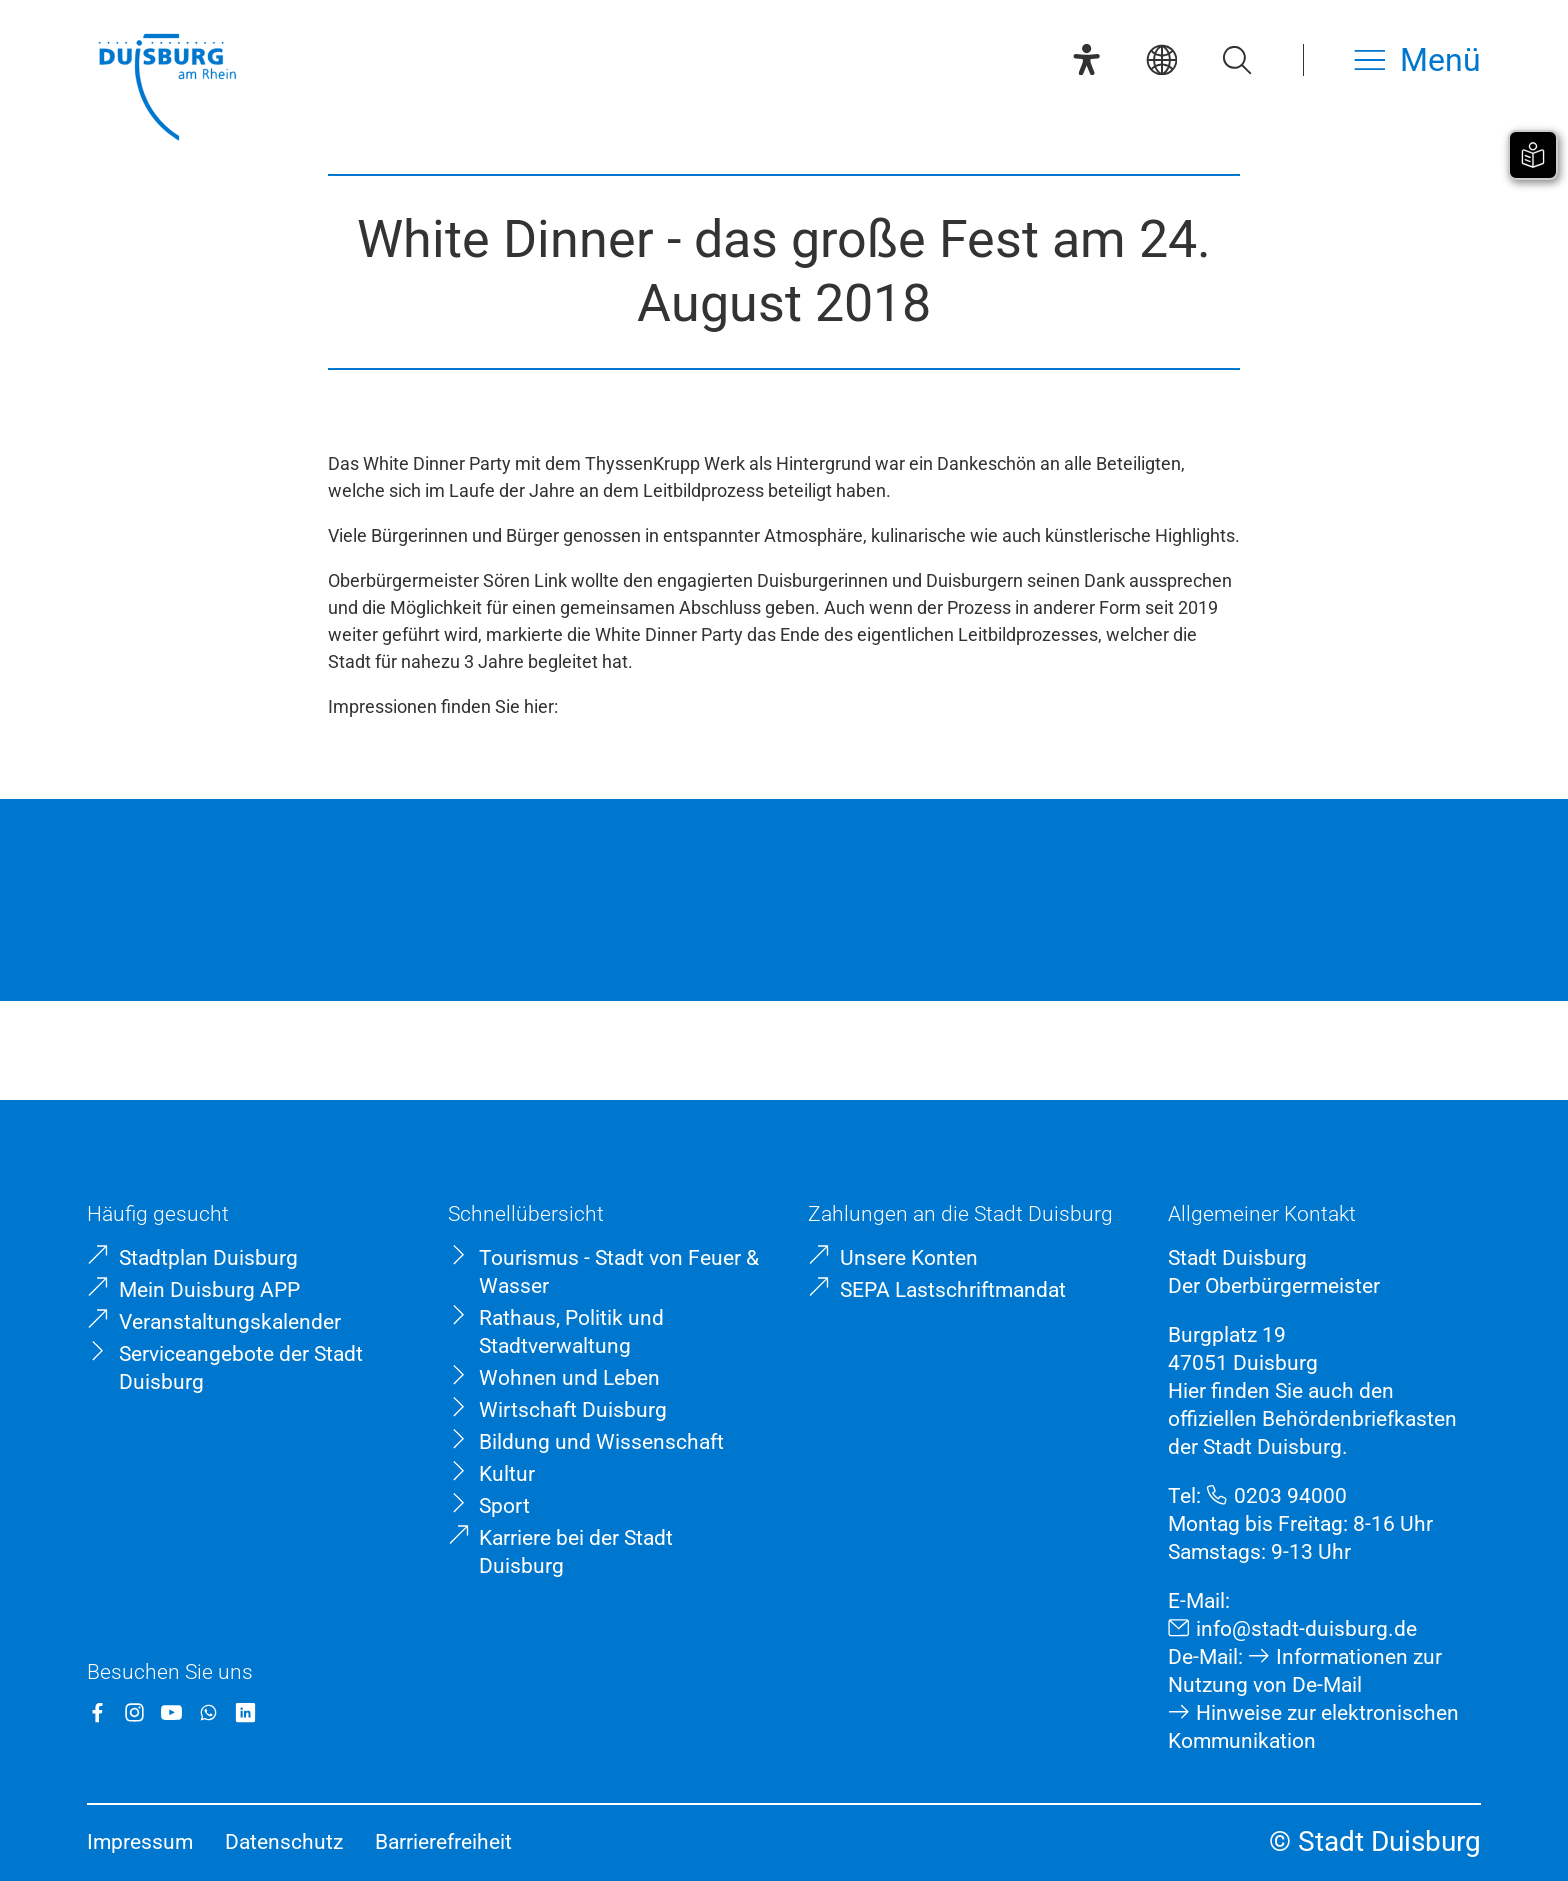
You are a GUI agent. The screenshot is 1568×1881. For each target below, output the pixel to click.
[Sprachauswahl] (1161, 59)
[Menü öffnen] (1417, 59)
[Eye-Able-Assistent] (1086, 59)
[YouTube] (171, 1712)
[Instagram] (134, 1712)
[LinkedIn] (245, 1712)
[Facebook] (97, 1712)
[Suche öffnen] (1236, 59)
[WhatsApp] (208, 1712)
